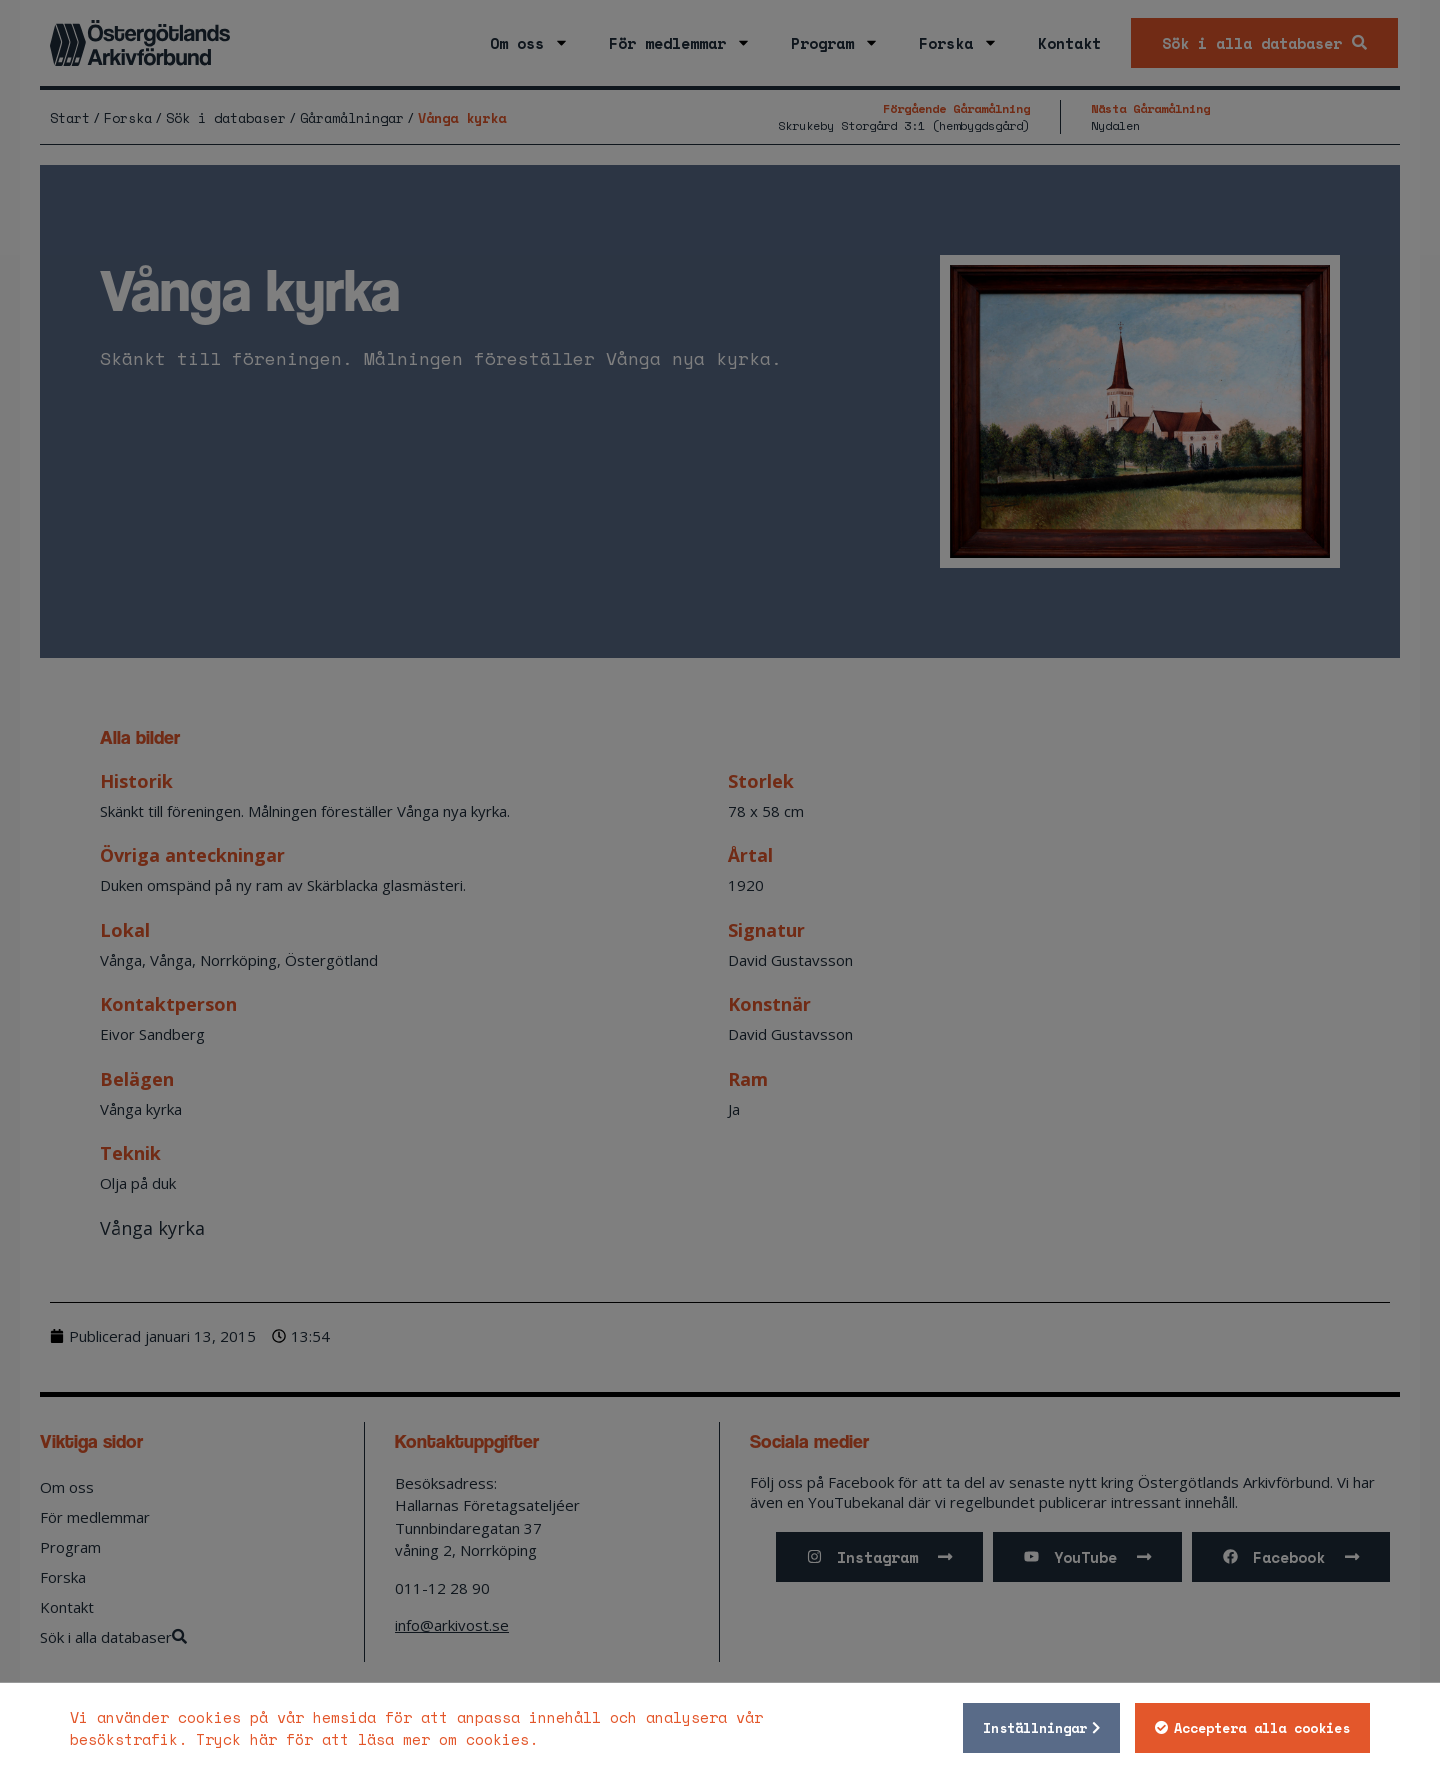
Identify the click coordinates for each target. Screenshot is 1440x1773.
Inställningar (1035, 1728)
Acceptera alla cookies (1262, 1728)
